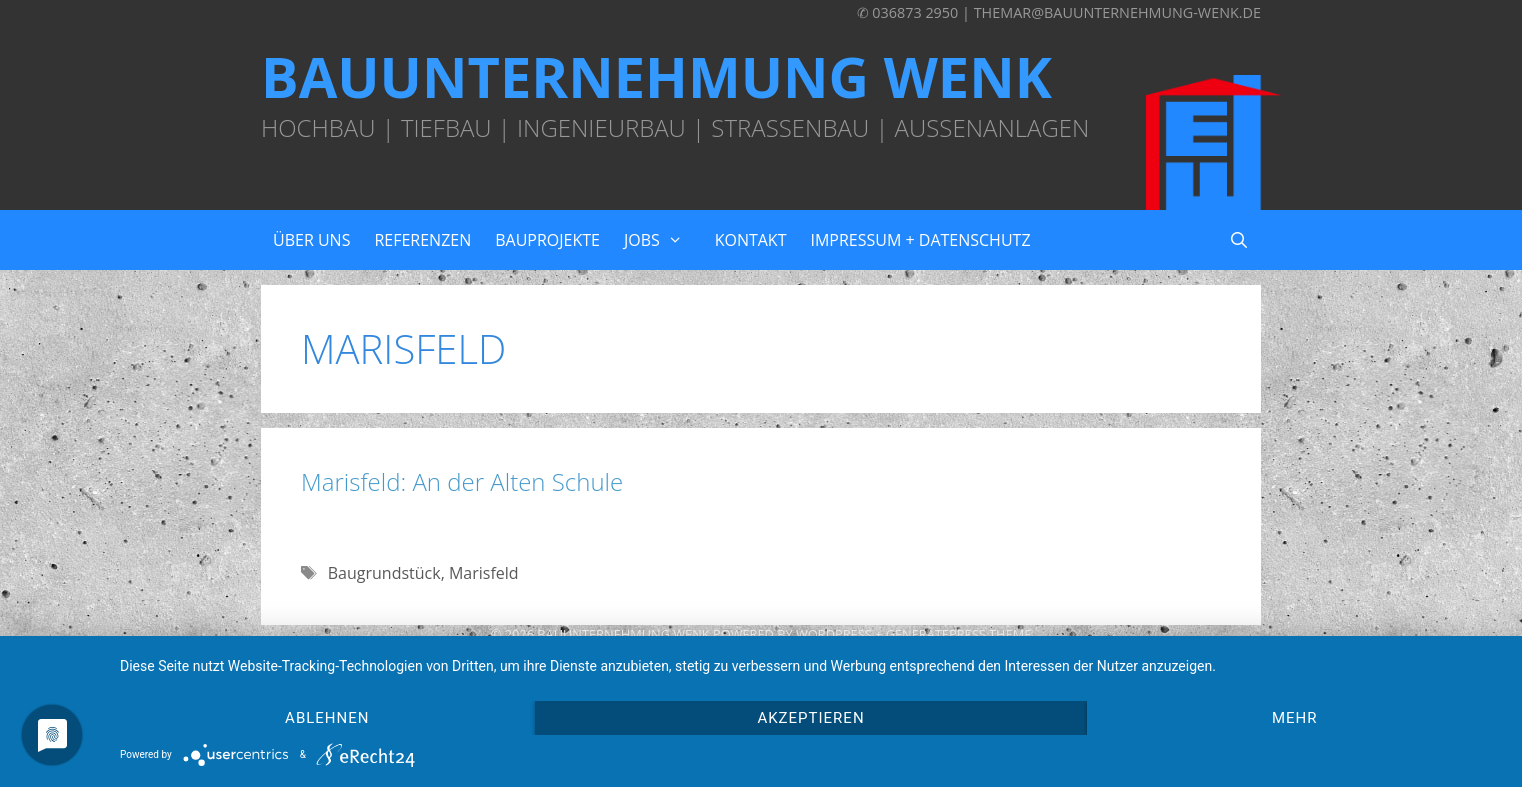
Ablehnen (327, 718)
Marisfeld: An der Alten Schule (462, 481)
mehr (1295, 718)
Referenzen (422, 240)
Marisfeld (484, 573)
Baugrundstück (384, 573)
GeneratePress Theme (959, 634)
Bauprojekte (547, 240)
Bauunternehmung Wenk (656, 76)
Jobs (663, 240)
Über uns (311, 240)
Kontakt (751, 240)
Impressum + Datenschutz (920, 240)
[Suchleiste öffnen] (1238, 240)
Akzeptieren (810, 718)
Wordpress (834, 634)
